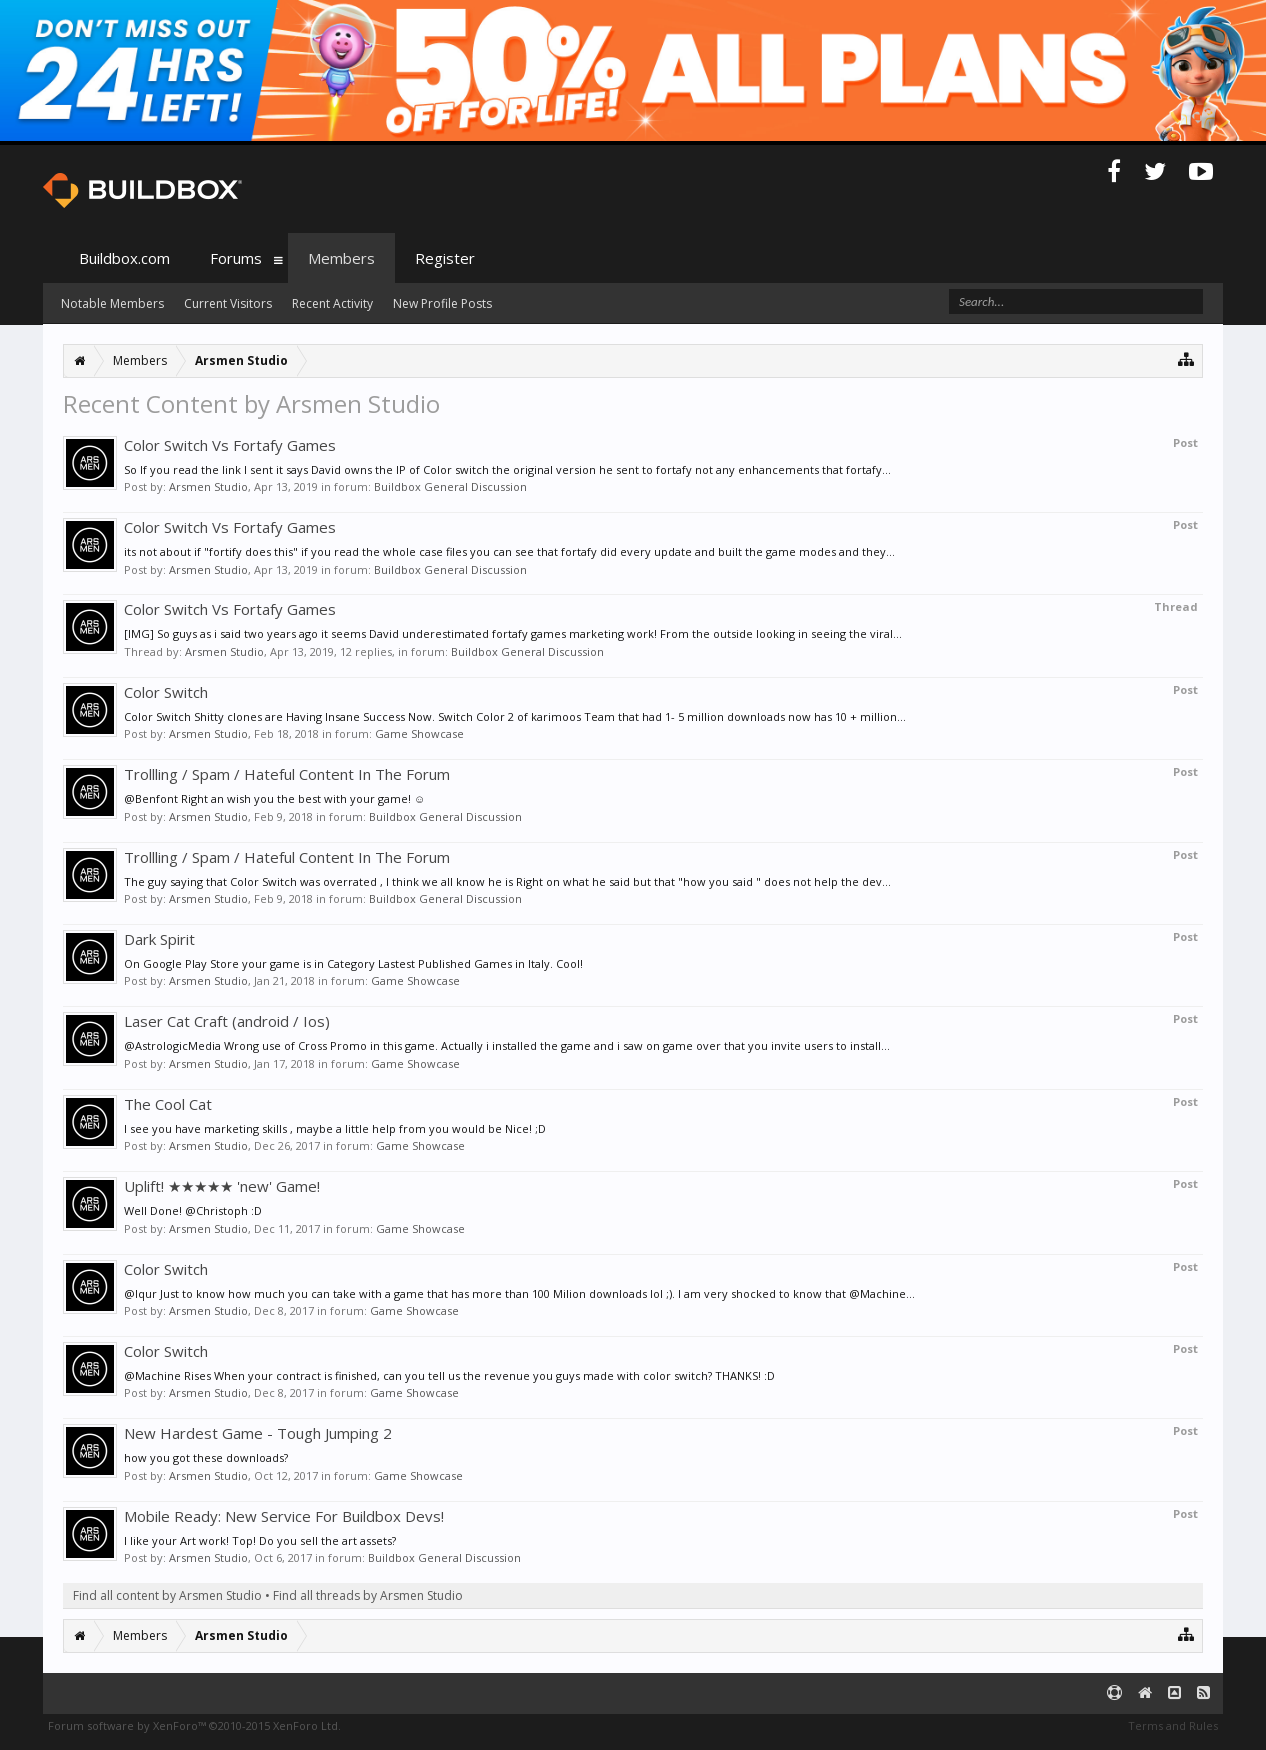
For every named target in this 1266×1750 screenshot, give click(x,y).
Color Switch (166, 692)
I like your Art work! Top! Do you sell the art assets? (260, 1540)
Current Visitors (228, 303)
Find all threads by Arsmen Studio (368, 1595)
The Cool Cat (168, 1104)
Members (341, 258)
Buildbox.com (124, 258)
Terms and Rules (1173, 1725)
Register (445, 258)
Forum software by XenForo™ (194, 1725)
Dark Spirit (159, 939)
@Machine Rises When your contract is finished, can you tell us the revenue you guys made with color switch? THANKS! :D (449, 1375)
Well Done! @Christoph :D (193, 1210)
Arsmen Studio (208, 486)
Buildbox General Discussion (450, 486)
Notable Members (112, 303)
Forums (236, 258)
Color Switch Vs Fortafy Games (230, 445)
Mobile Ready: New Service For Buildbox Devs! (284, 1516)
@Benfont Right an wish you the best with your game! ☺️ (274, 798)
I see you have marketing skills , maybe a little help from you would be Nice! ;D (335, 1128)
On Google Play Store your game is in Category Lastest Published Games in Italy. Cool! (353, 963)
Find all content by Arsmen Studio (167, 1595)
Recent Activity (332, 303)
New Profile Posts (442, 303)
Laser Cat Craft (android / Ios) (227, 1021)
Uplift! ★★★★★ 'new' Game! (222, 1186)
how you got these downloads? (206, 1457)
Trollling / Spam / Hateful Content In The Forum (287, 774)
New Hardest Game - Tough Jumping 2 (258, 1433)
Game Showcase (419, 733)
